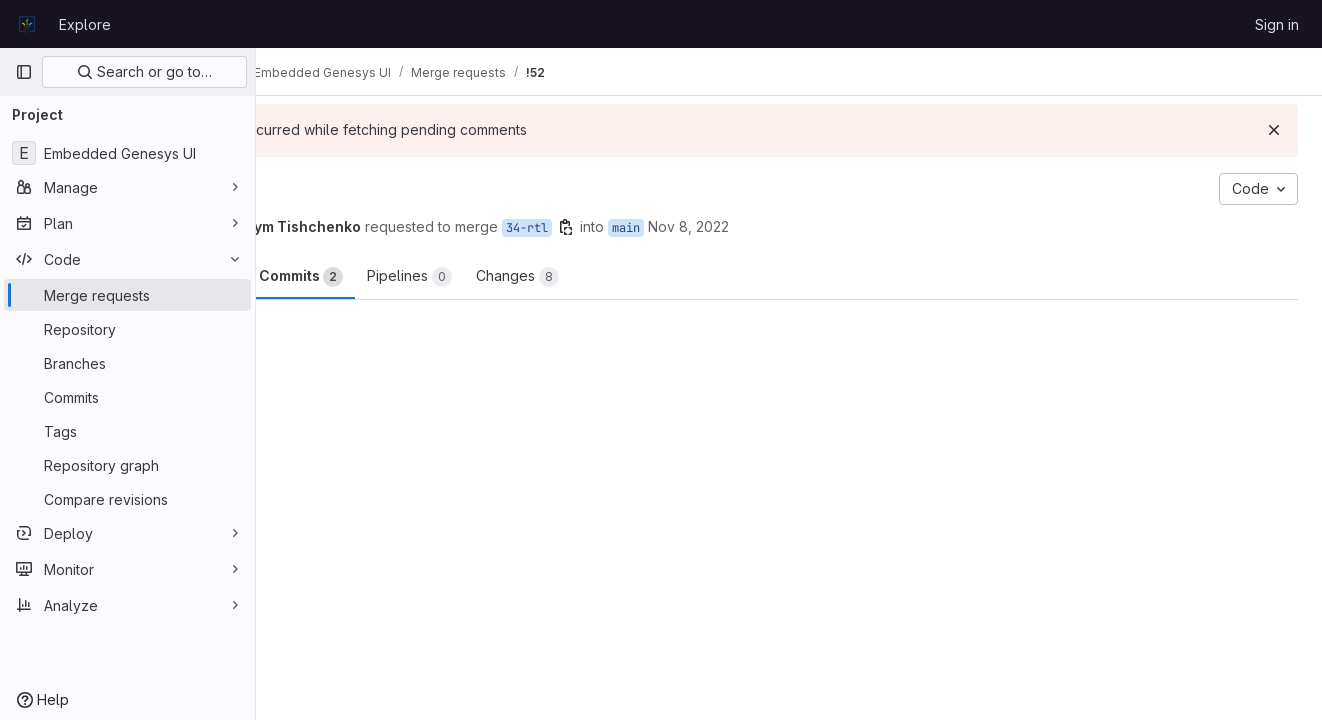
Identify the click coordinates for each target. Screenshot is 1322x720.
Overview (337, 277)
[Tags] (127, 431)
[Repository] (127, 329)
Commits (448, 277)
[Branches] (127, 363)
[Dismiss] (1274, 130)
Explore (85, 24)
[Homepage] (27, 24)
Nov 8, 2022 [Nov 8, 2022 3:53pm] (835, 226)
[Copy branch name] (713, 227)
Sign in (1277, 24)
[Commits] (127, 397)
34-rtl (674, 228)
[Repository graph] (127, 465)
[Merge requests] (127, 295)
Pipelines (556, 277)
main (773, 228)
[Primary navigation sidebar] (24, 72)
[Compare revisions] (127, 499)
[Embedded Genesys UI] (127, 153)
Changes (664, 277)
